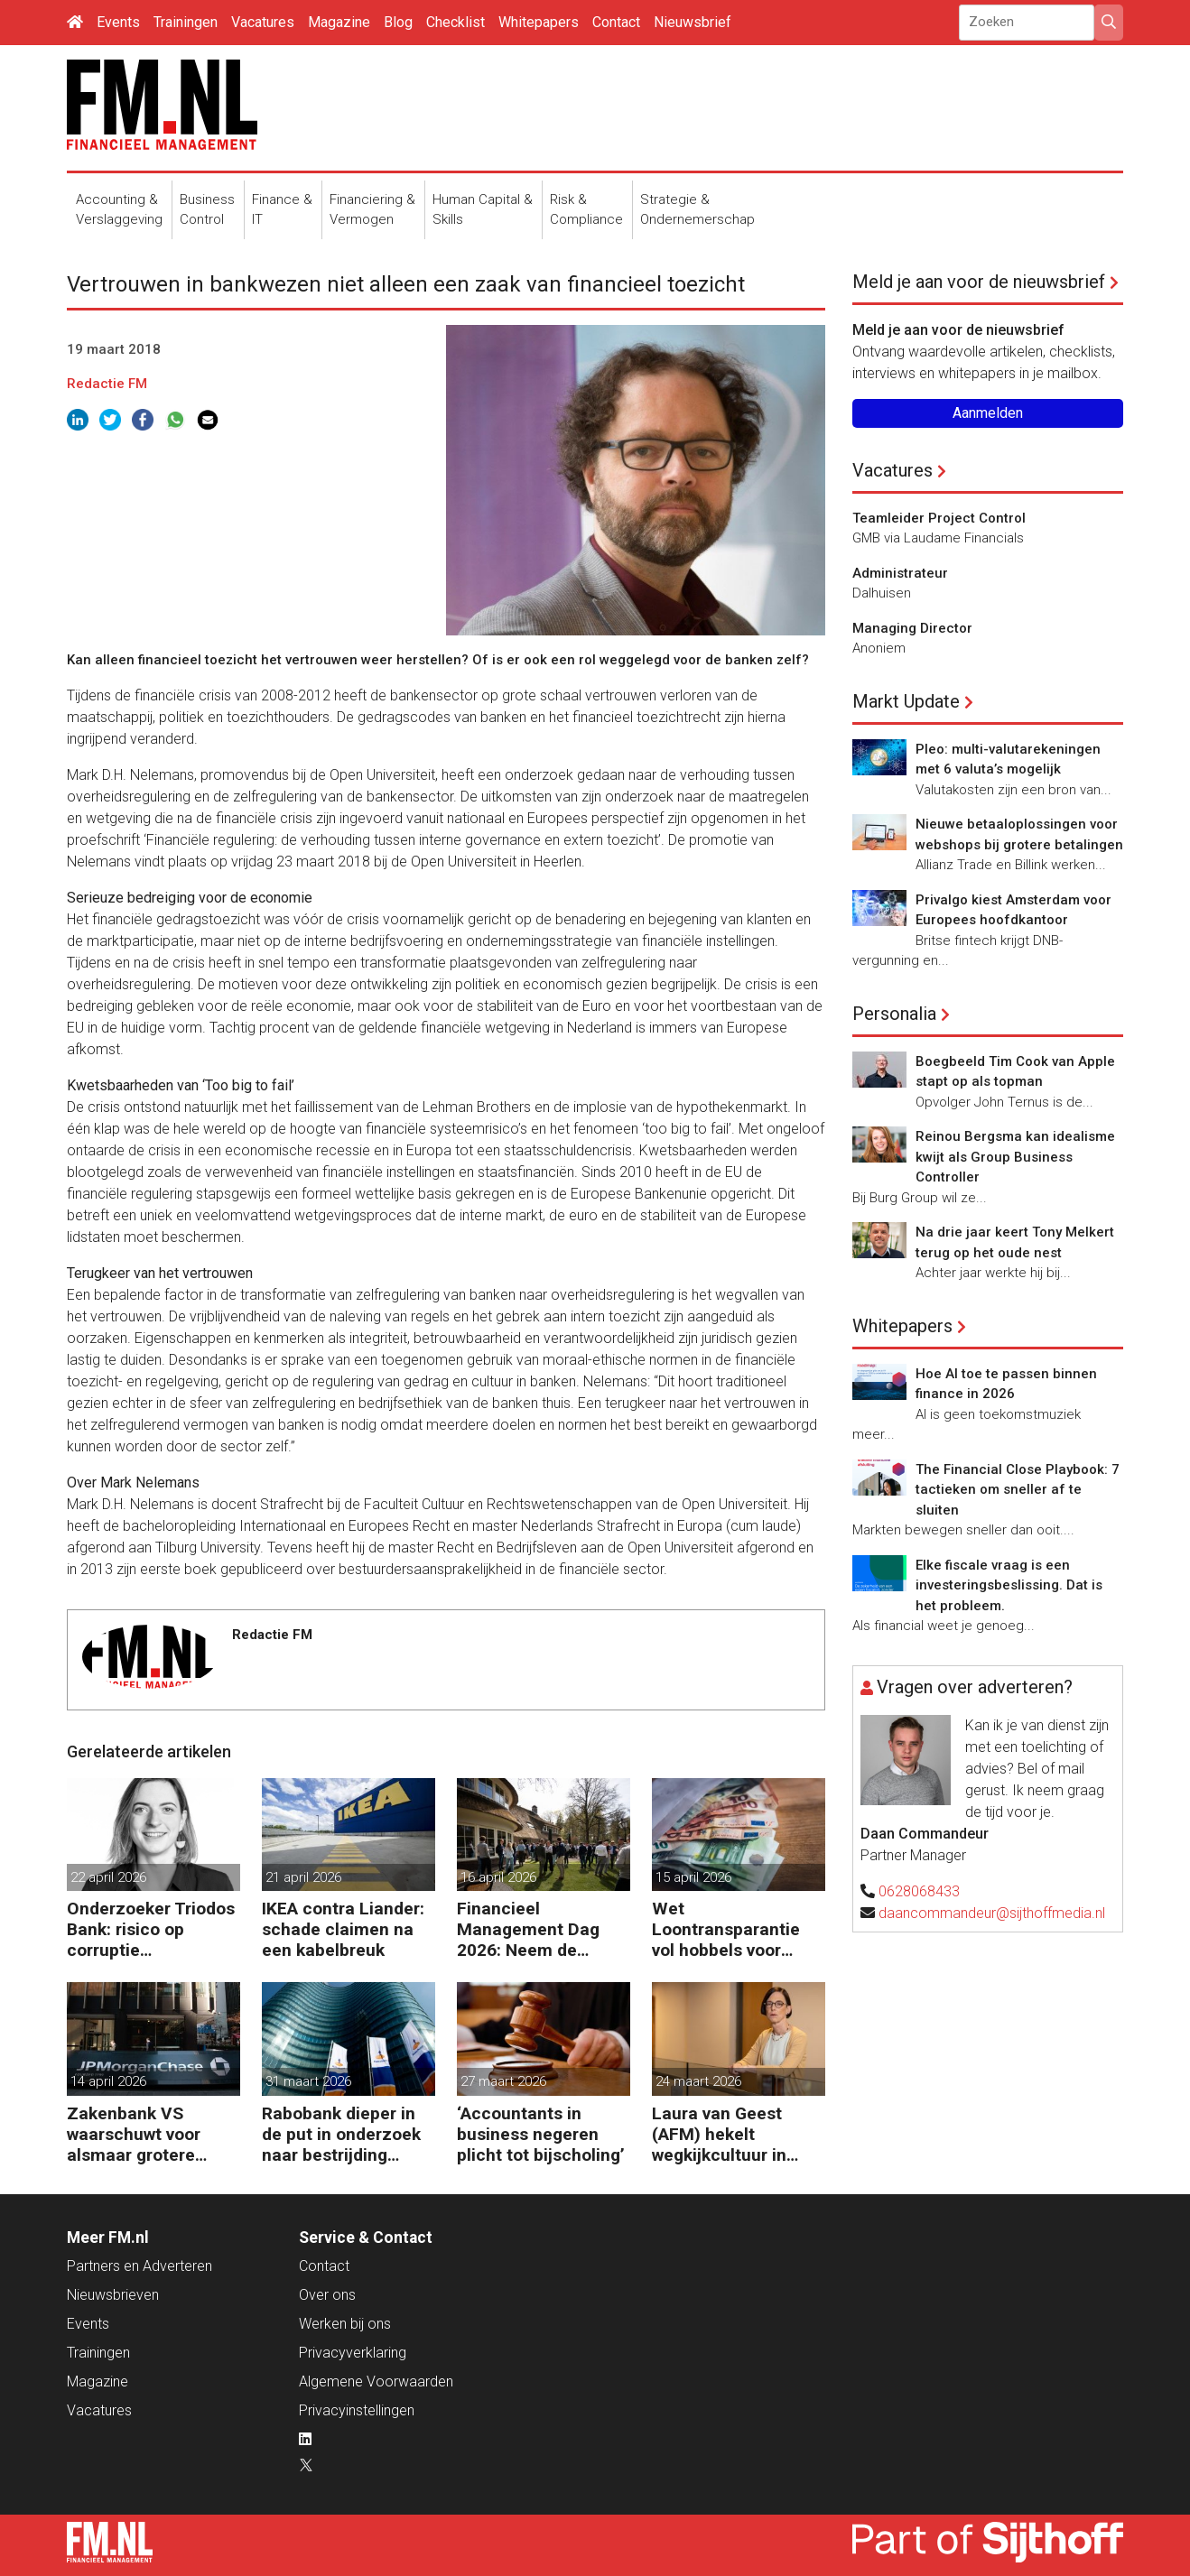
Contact (616, 22)
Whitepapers (538, 22)
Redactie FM (107, 383)
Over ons (327, 2294)
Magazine (339, 22)
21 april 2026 (303, 1877)
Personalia (894, 1013)
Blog (398, 22)
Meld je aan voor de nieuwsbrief (978, 281)
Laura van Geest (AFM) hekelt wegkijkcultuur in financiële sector (719, 2134)
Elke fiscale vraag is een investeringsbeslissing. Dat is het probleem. (1009, 1585)
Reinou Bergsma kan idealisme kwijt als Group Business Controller (1015, 1156)
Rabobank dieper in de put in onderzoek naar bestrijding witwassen (341, 2134)
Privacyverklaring (352, 2352)
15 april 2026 (693, 1877)
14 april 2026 (108, 2081)
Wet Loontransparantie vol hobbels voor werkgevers (726, 1929)
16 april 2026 (498, 1877)
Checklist (455, 22)
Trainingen (185, 22)
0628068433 (919, 1891)
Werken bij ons (345, 2323)
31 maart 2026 (308, 2081)
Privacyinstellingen (356, 2410)
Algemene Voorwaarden (376, 2381)
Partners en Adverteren (139, 2266)
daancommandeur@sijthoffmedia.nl (992, 1913)
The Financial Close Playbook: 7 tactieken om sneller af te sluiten (1018, 1489)
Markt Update (906, 701)
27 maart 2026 (503, 2081)
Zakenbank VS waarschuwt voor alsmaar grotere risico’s (133, 2134)
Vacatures (262, 22)
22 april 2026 (108, 1877)
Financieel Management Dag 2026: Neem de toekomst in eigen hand (528, 1929)
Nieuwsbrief (692, 22)
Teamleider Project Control (939, 518)
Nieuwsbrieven (113, 2294)
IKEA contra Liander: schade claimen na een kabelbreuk (343, 1929)
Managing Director (912, 628)
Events (118, 22)
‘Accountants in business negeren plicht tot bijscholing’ (541, 2134)
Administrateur (900, 573)
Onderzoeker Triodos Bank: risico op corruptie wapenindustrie (151, 1929)
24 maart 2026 (698, 2081)
